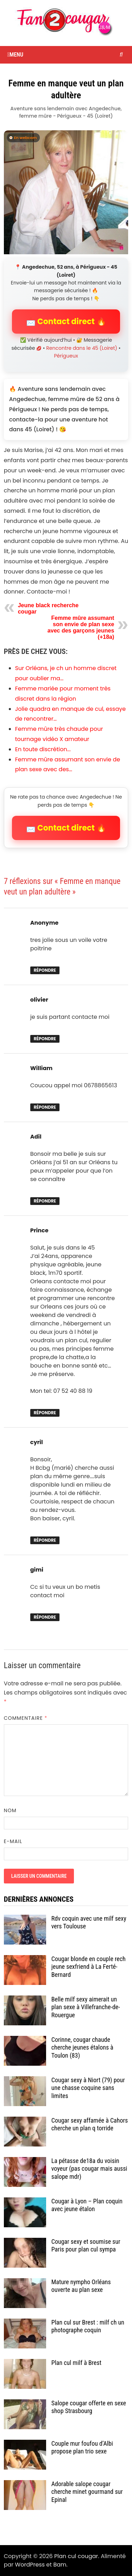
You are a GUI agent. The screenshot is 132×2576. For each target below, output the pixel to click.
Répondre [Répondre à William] (45, 1107)
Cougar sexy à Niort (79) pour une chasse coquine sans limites (88, 2088)
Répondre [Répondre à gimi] (45, 1617)
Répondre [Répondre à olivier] (45, 1039)
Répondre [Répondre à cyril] (45, 1540)
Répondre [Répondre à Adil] (45, 1201)
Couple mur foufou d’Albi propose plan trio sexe (82, 2447)
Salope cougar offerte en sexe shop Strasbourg (88, 2407)
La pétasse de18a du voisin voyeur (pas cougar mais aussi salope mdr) (89, 2169)
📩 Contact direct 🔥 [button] (66, 321)
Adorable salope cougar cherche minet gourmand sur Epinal (87, 2492)
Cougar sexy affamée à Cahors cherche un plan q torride (89, 2124)
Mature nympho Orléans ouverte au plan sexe (81, 2286)
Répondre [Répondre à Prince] (45, 1413)
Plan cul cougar (76, 2556)
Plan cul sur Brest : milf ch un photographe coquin (87, 2326)
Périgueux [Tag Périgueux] (66, 355)
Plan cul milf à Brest (76, 2362)
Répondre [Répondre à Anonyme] (45, 970)
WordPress (30, 2565)
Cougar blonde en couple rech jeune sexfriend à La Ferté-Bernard (88, 1967)
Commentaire (26, 1718)
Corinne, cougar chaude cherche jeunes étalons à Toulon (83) (82, 2047)
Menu (15, 54)
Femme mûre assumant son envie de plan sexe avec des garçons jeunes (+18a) (81, 627)
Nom (10, 1810)
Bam (59, 2565)
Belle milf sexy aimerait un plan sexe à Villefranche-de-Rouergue (85, 2007)
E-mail (13, 1841)
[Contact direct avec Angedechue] (66, 192)
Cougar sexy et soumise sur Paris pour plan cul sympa (85, 2245)
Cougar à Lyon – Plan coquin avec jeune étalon (86, 2205)
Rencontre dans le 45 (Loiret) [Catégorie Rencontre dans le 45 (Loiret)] (81, 348)
